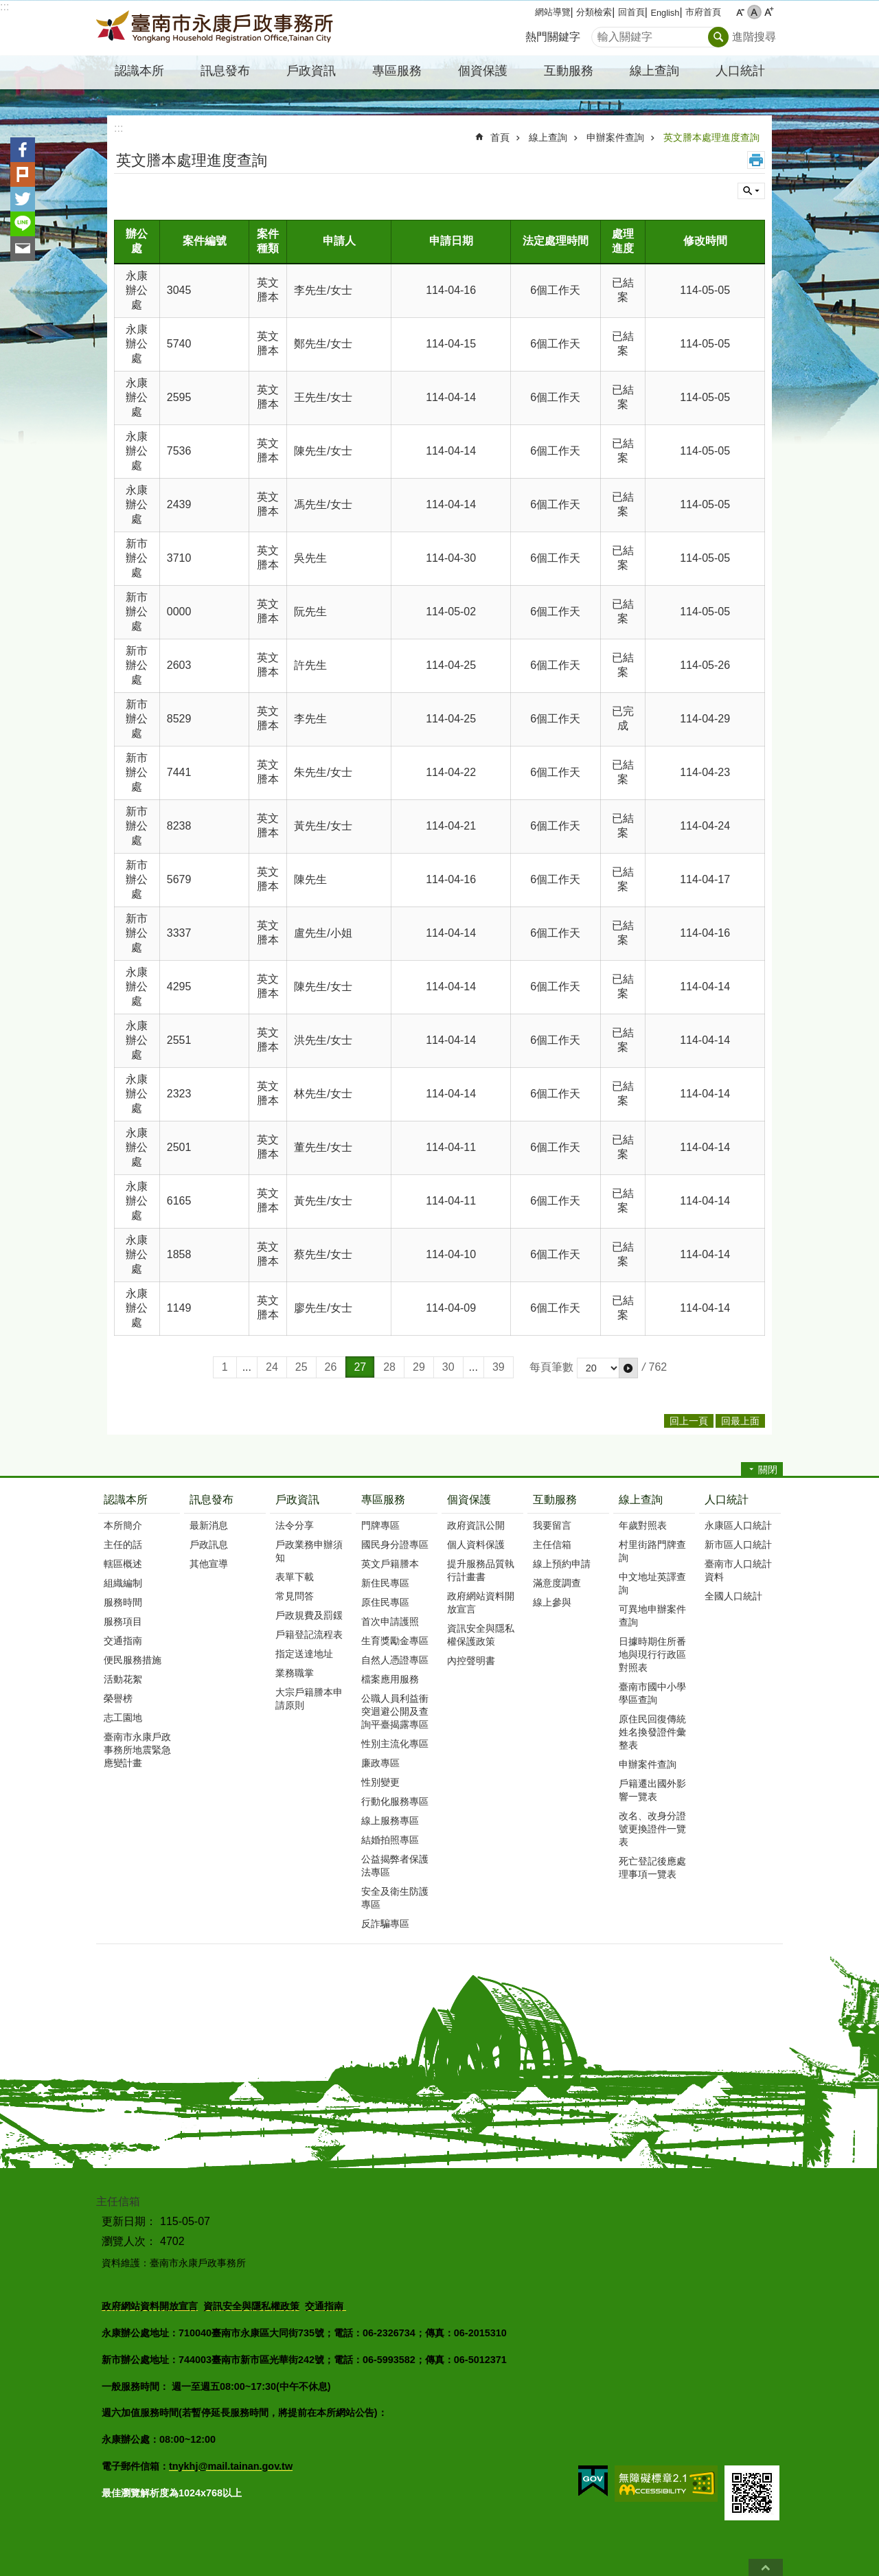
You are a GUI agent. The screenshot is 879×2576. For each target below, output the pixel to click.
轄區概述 (123, 1563)
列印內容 (756, 160)
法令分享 (294, 1525)
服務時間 (123, 1602)
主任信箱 (552, 1544)
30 (448, 1367)
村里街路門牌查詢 (652, 1551)
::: (4, 6)
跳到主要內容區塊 (7, 7)
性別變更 (380, 1782)
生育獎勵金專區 (395, 1640)
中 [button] (754, 12)
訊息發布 (211, 1499)
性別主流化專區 (395, 1743)
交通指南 (123, 1640)
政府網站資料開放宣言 (480, 1603)
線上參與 (552, 1602)
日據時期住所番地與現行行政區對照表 (652, 1654)
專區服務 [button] (397, 71)
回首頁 (631, 12)
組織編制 (123, 1582)
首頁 (500, 137)
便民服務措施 (132, 1659)
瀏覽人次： (129, 2241)
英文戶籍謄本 (390, 1563)
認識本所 (126, 1499)
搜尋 (602, 33)
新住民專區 (385, 1582)
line (22, 224)
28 (389, 1367)
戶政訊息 (209, 1544)
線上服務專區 (390, 1820)
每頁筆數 (551, 1367)
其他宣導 (209, 1563)
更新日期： (129, 2221)
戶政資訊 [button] (311, 71)
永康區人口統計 (738, 1525)
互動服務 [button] (568, 71)
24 (272, 1367)
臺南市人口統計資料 (738, 1570)
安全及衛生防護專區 (395, 1898)
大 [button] (769, 12)
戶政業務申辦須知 (309, 1551)
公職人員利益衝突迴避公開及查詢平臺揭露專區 (395, 1711)
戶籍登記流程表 (309, 1634)
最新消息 (209, 1525)
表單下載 (294, 1576)
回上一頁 (689, 1420)
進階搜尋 (754, 37)
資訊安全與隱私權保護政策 (480, 1635)
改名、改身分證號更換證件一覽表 (652, 1828)
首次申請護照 (390, 1621)
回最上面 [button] (740, 1420)
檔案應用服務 (390, 1679)
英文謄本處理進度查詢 (711, 137)
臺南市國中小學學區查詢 (652, 1693)
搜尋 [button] (718, 37)
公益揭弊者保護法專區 (395, 1866)
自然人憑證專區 (395, 1659)
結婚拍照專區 (390, 1839)
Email (22, 248)
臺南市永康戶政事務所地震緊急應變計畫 (137, 1749)
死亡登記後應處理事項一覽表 (652, 1868)
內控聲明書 (471, 1660)
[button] (628, 1368)
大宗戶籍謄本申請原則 (309, 1699)
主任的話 (123, 1544)
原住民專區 (385, 1602)
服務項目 (123, 1621)
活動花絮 (123, 1679)
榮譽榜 (118, 1698)
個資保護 (469, 1499)
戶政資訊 (297, 1499)
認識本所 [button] (139, 71)
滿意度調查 (557, 1582)
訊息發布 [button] (225, 71)
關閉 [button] (767, 1469)
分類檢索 (594, 12)
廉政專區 (380, 1762)
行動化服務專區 (395, 1801)
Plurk (22, 174)
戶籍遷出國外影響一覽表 (652, 1790)
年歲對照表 (643, 1525)
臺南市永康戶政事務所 (216, 28)
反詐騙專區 (385, 1923)
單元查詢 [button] (751, 191)
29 (419, 1367)
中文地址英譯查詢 (652, 1583)
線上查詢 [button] (654, 71)
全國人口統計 (733, 1596)
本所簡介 (123, 1525)
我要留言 (552, 1525)
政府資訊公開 (476, 1525)
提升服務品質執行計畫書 (480, 1570)
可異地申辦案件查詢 (652, 1616)
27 (360, 1367)
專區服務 (383, 1499)
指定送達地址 (304, 1653)
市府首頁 (703, 12)
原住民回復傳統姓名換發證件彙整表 (652, 1732)
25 (301, 1367)
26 (331, 1367)
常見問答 (294, 1596)
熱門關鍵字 (552, 37)
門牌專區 (380, 1525)
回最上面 (766, 2567)
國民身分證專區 (395, 1544)
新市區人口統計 (738, 1544)
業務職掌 (294, 1672)
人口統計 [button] (740, 71)
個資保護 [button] (482, 71)
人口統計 (727, 1499)
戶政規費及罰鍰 (309, 1615)
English (664, 13)
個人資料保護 (476, 1544)
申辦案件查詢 (615, 137)
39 (498, 1367)
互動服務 (555, 1499)
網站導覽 (553, 12)
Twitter (22, 199)
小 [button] (740, 12)
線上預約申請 (562, 1563)
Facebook (22, 149)
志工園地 (123, 1717)
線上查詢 (548, 137)
